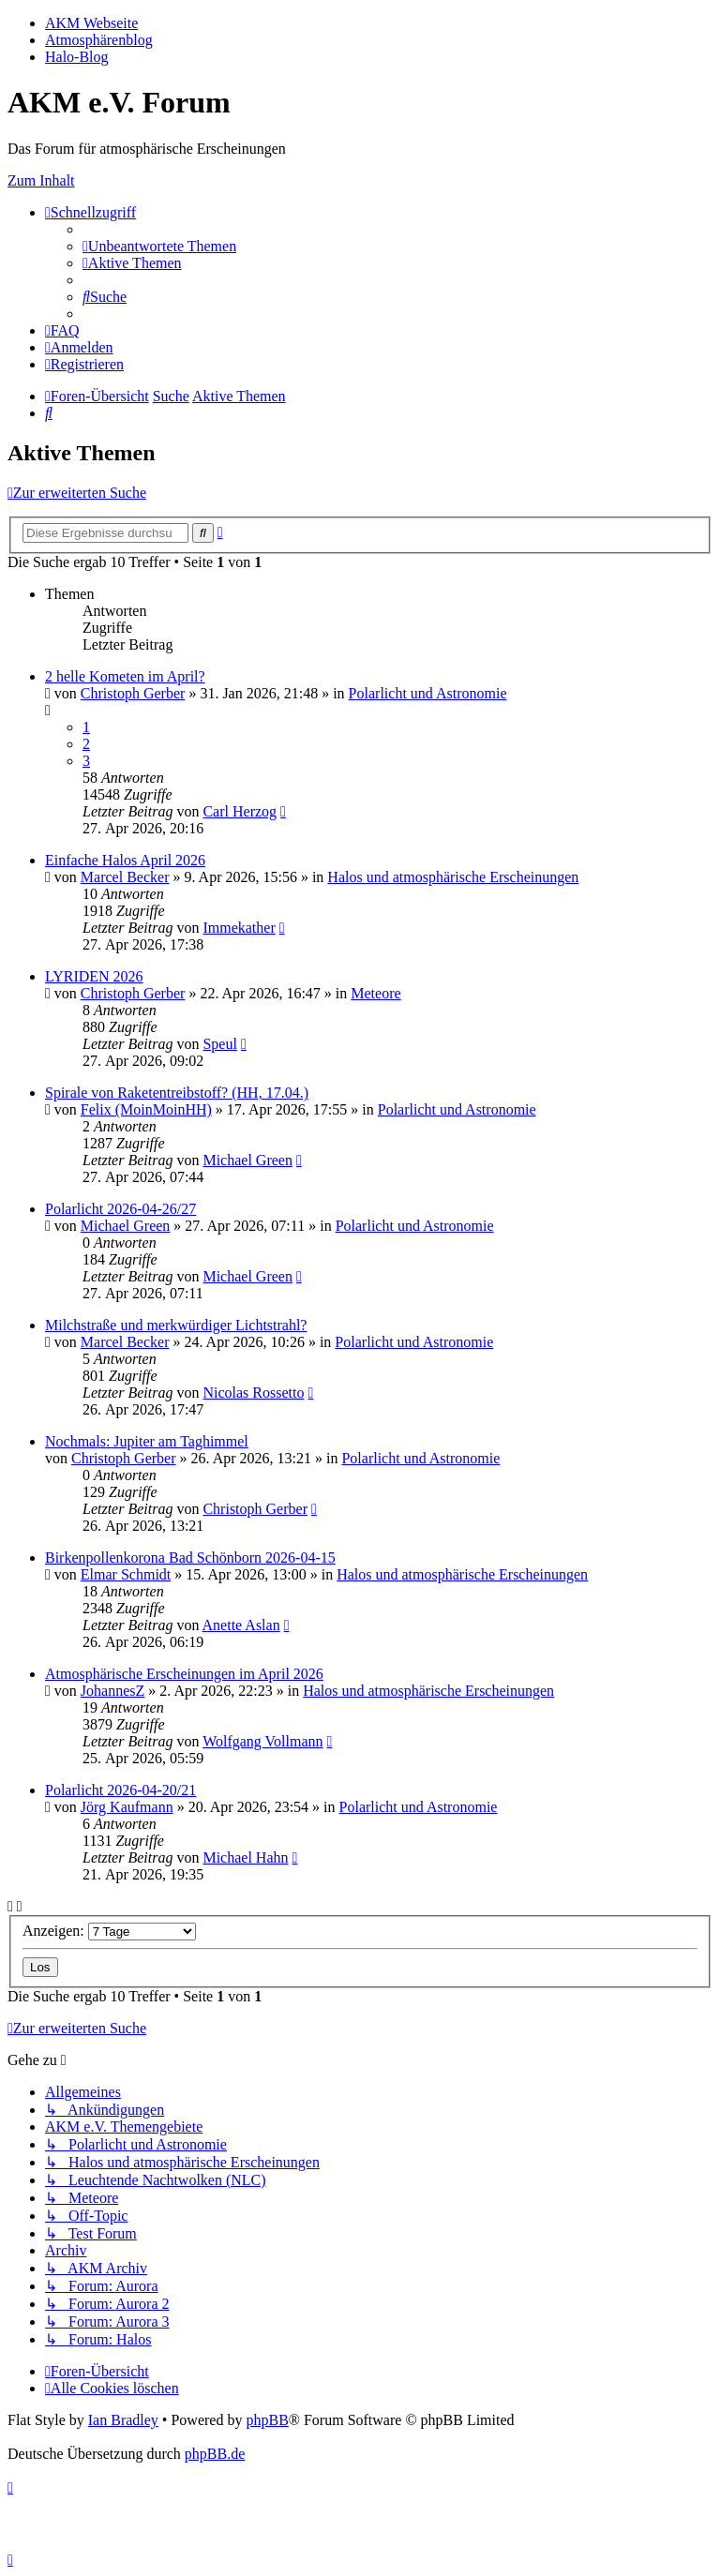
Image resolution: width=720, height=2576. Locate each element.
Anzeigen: (109, 1931)
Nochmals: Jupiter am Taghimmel (146, 1441)
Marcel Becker (125, 877)
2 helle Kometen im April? (125, 676)
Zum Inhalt (41, 180)
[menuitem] (159, 246)
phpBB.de (215, 2454)
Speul (219, 1044)
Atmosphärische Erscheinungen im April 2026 (184, 1674)
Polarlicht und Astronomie (428, 693)
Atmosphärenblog (99, 40)
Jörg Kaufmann (127, 1807)
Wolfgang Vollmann (262, 1741)
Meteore (375, 993)
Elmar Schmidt (126, 1574)
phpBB (267, 2420)
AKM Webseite (91, 23)
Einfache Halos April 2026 (125, 860)
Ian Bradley (123, 2420)
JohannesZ (112, 1691)
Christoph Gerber (133, 693)
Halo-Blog (77, 57)
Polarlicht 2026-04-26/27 (120, 1209)
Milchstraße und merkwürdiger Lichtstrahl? (176, 1325)
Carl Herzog (239, 811)
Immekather (238, 928)
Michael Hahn (245, 1857)
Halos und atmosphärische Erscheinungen (452, 877)
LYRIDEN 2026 (94, 976)
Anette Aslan (241, 1625)
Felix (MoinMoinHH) (146, 1109)
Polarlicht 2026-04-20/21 (120, 1790)
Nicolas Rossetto (253, 1392)
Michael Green (247, 1160)
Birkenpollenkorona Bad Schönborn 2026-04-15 (190, 1557)
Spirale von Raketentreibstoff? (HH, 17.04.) (176, 1093)
